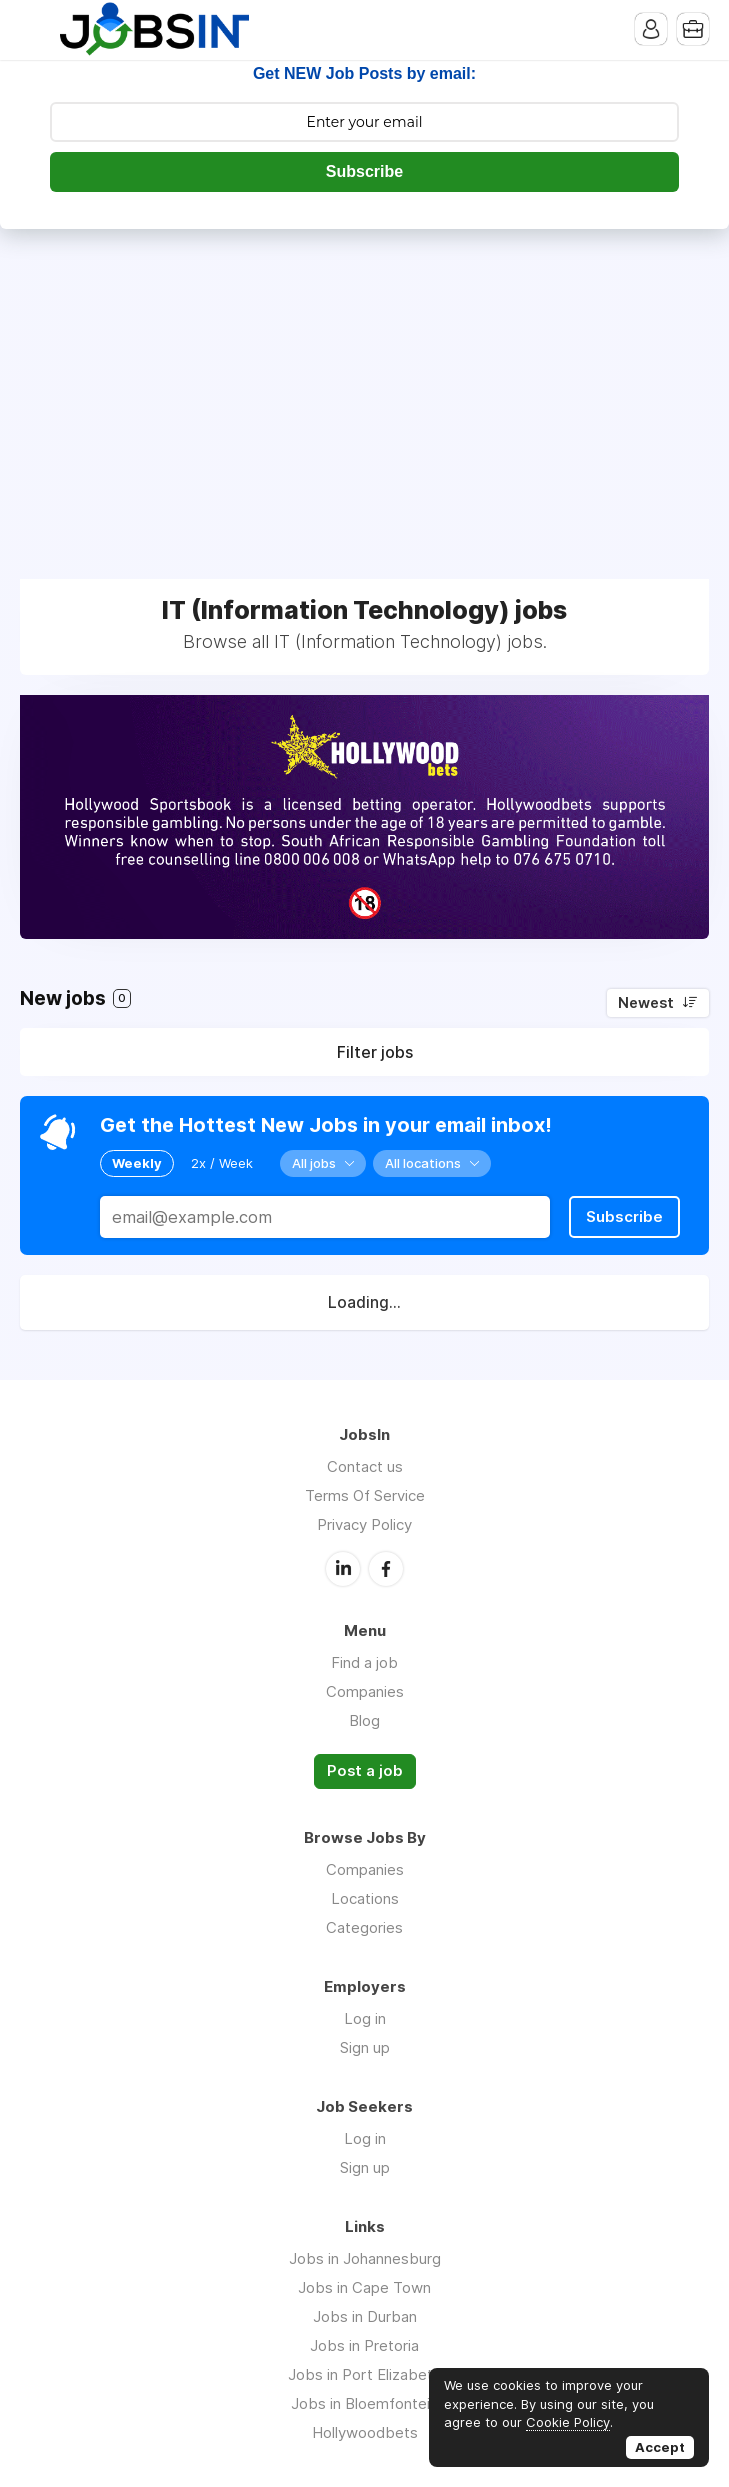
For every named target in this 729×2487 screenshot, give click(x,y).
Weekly (137, 1163)
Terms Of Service (365, 1495)
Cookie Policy (568, 2422)
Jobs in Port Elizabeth (364, 2374)
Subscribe (364, 171)
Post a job (365, 1771)
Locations (365, 1898)
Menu (35, 30)
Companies (365, 1691)
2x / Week (222, 1163)
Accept (660, 2447)
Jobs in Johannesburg (365, 2258)
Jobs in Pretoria (364, 2345)
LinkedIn (343, 1569)
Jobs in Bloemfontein (364, 2403)
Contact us (365, 1466)
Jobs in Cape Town (364, 2287)
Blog (364, 1720)
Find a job (364, 1662)
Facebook (386, 1569)
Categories (364, 1927)
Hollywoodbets (365, 2432)
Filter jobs (375, 1052)
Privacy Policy (364, 1524)
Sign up (365, 2047)
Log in (365, 2018)
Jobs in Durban (365, 2316)
